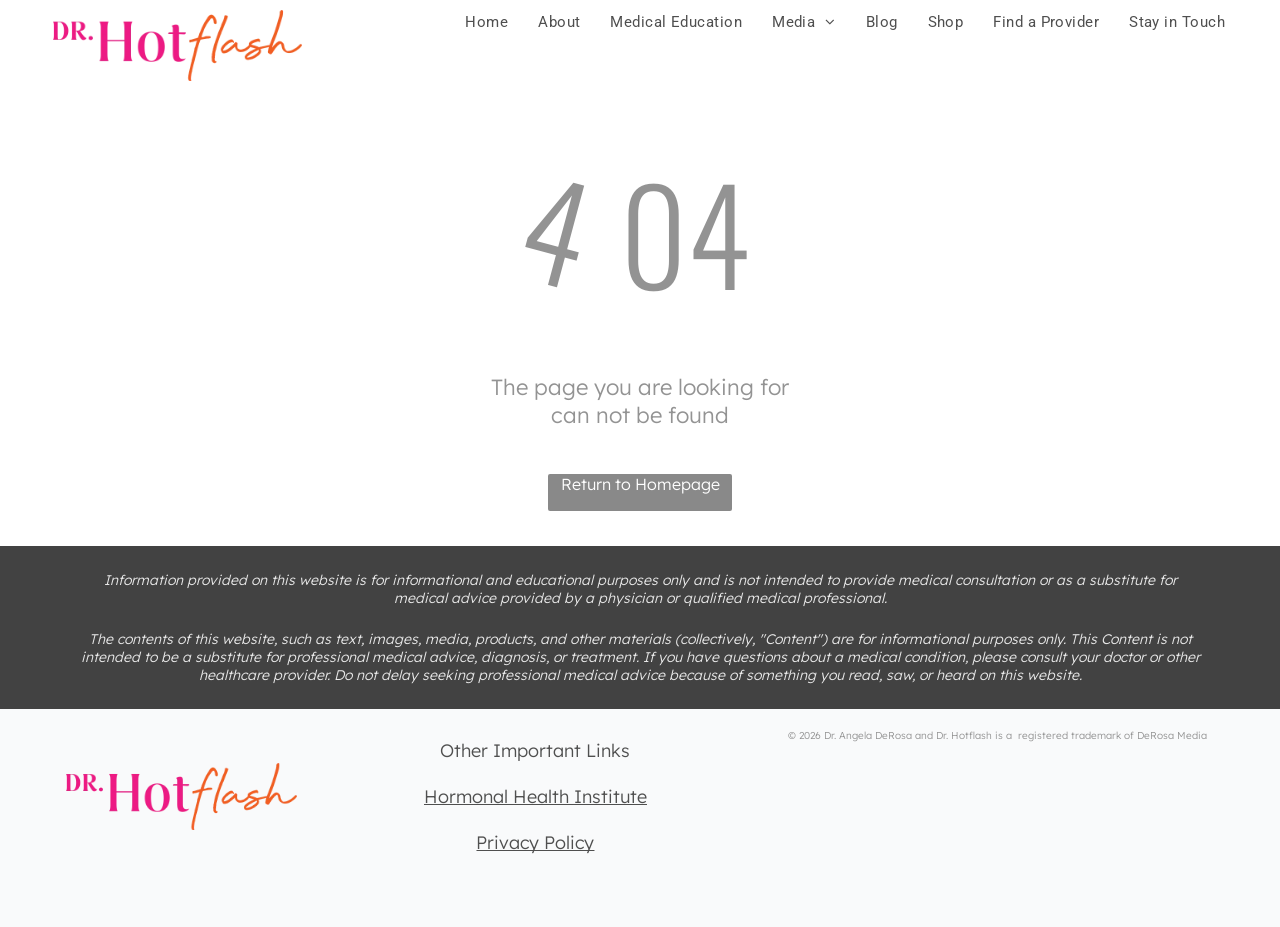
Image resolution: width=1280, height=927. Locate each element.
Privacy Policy (535, 842)
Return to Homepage (640, 484)
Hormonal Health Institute (535, 796)
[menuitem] (486, 22)
